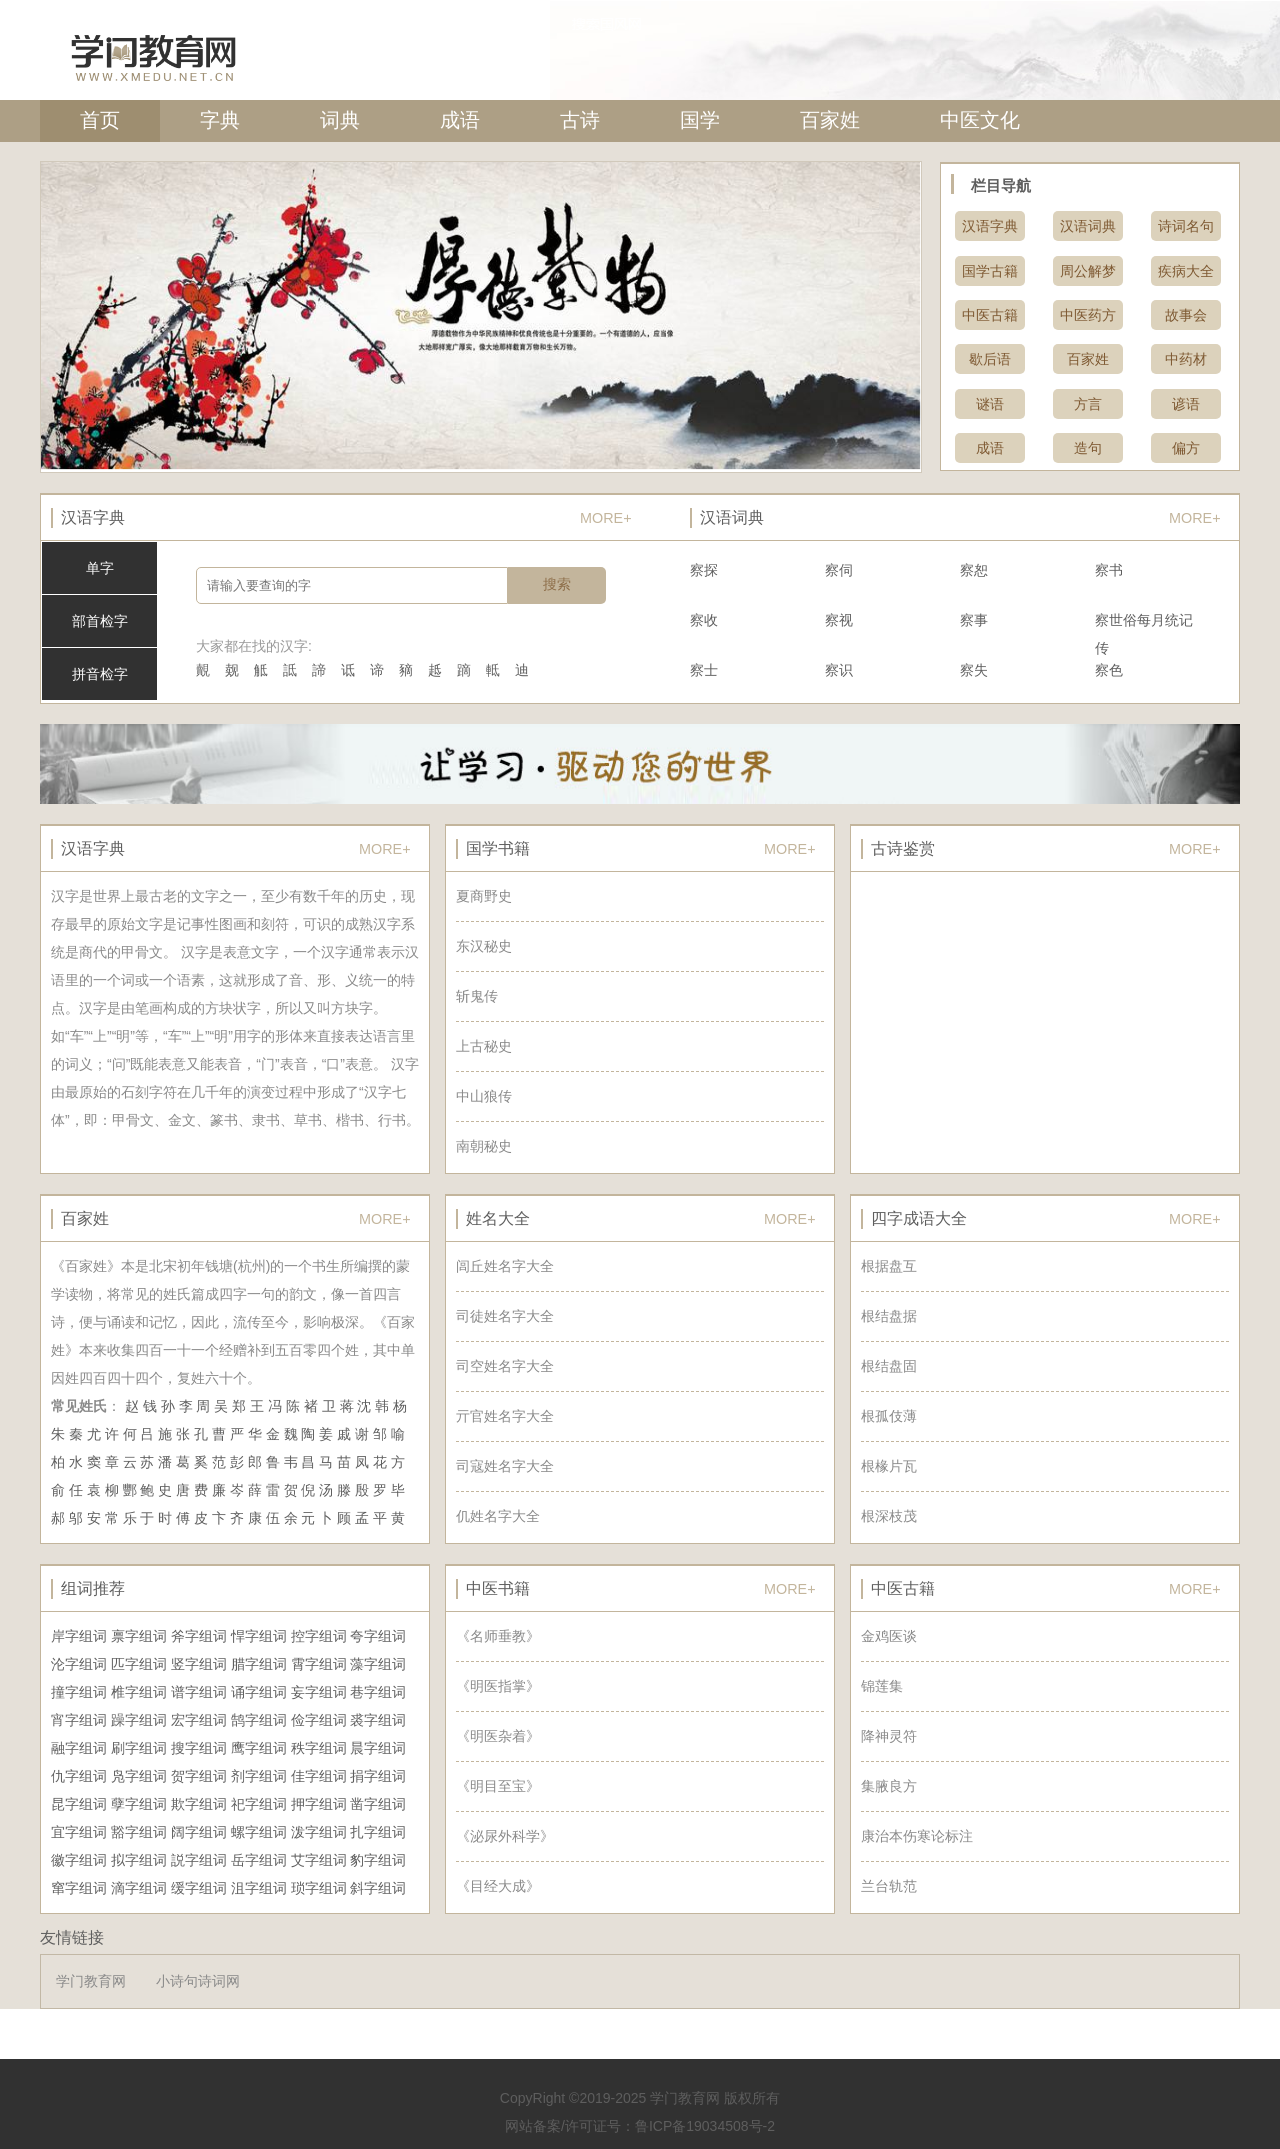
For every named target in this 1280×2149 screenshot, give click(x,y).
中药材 (1186, 359)
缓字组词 (199, 1888)
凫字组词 (139, 1776)
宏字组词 (199, 1720)
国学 (700, 120)
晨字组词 (378, 1748)
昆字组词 (79, 1804)
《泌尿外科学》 (505, 1836)
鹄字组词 (259, 1720)
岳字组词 (259, 1860)
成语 (460, 120)
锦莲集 (882, 1686)
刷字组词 (139, 1748)
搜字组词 (199, 1748)
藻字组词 (378, 1664)
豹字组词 (378, 1860)
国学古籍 (990, 271)
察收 (704, 620)
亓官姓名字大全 (505, 1416)
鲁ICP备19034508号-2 (705, 2126)
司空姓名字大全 (505, 1366)
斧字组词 (199, 1636)
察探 (704, 570)
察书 (1109, 570)
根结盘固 (889, 1366)
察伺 (839, 570)
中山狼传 (484, 1096)
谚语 (1186, 404)
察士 (704, 670)
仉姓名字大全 (498, 1516)
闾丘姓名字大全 (505, 1266)
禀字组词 (139, 1636)
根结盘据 (889, 1316)
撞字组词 (79, 1692)
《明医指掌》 (498, 1686)
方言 (1088, 404)
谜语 (990, 404)
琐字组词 (319, 1888)
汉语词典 (1088, 226)
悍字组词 (259, 1636)
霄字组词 (319, 1664)
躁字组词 (139, 1720)
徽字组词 (79, 1860)
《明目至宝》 (498, 1786)
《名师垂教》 (498, 1636)
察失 (974, 670)
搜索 (557, 584)
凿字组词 (378, 1804)
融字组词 (79, 1748)
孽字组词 (139, 1804)
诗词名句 (1186, 226)
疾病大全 (1186, 271)
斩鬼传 (477, 996)
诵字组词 (259, 1692)
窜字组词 (79, 1888)
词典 (340, 120)
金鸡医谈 (889, 1636)
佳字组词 (319, 1776)
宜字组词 (79, 1832)
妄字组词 (319, 1692)
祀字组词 (259, 1804)
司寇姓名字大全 (505, 1466)
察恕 (974, 570)
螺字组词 (259, 1832)
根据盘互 (889, 1266)
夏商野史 (484, 896)
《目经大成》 (498, 1886)
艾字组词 (319, 1860)
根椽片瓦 (889, 1466)
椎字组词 (139, 1692)
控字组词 (319, 1636)
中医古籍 (990, 315)
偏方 (1186, 448)
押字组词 (319, 1804)
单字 (100, 568)
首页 (100, 120)
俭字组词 (319, 1720)
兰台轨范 (889, 1886)
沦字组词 (79, 1664)
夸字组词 (378, 1636)
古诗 (580, 120)
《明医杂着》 (498, 1736)
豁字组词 (139, 1832)
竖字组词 (199, 1664)
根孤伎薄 (889, 1416)
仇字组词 (79, 1776)
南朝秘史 (484, 1146)
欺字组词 (199, 1804)
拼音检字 (100, 674)
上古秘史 (484, 1046)
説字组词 (199, 1860)
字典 (220, 120)
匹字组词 (139, 1664)
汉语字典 (990, 226)
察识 (839, 670)
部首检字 (100, 621)
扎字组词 (378, 1832)
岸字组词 (79, 1636)
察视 (839, 620)
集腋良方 (889, 1786)
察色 (1109, 670)
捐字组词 (378, 1776)
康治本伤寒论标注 (917, 1836)
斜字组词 (378, 1888)
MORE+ (606, 518)
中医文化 (980, 120)
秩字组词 (319, 1748)
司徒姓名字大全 (505, 1316)
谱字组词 (199, 1692)
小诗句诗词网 (198, 1981)
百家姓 (830, 120)
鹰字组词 (259, 1748)
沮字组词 (259, 1888)
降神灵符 (889, 1736)
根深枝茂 (889, 1516)
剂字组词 (259, 1776)
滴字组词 (139, 1888)
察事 (974, 620)
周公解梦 (1088, 271)
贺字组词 (199, 1776)
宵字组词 (79, 1720)
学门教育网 (91, 1981)
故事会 (1186, 315)
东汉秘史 (484, 946)
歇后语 (990, 359)
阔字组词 (199, 1832)
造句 (1088, 448)
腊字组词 (259, 1664)
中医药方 (1088, 315)
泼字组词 (319, 1832)
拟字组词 (139, 1860)
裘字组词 (378, 1720)
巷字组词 (378, 1692)
